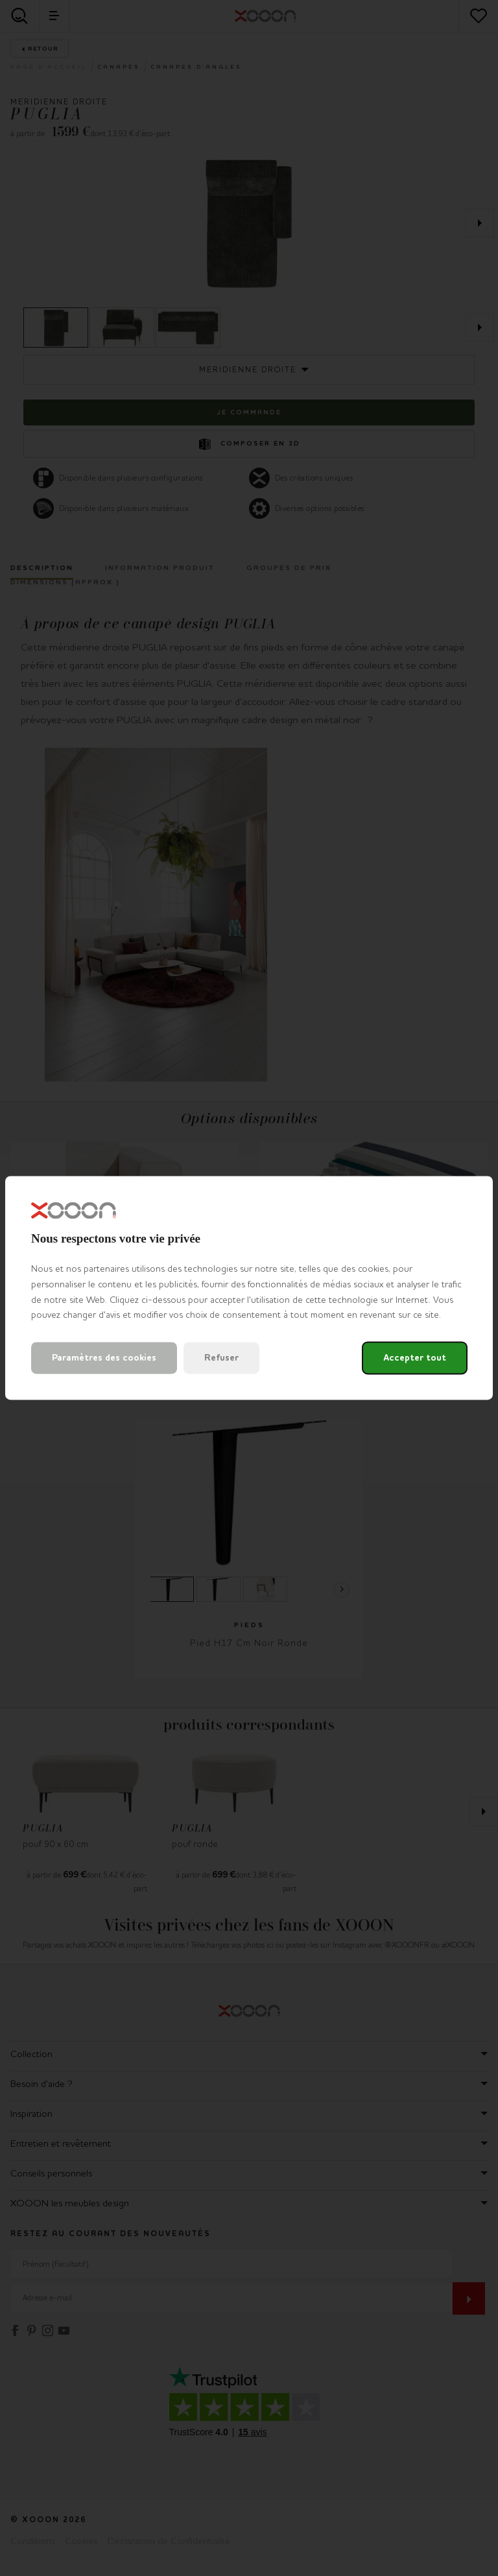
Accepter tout (414, 1358)
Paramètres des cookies (104, 1358)
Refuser (221, 1358)
